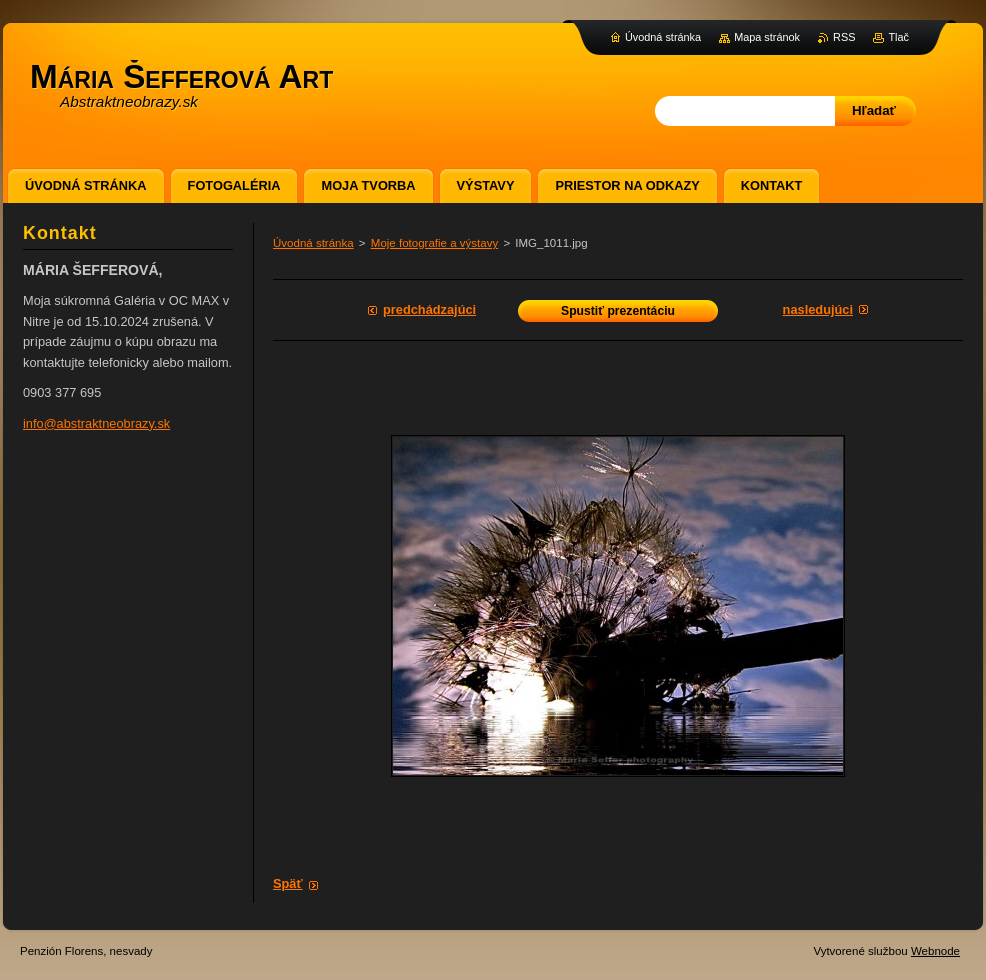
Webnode (935, 951)
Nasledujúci (818, 309)
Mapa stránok (767, 37)
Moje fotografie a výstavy (434, 243)
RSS (844, 37)
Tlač (898, 37)
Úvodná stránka (313, 243)
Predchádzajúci (429, 309)
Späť (288, 883)
